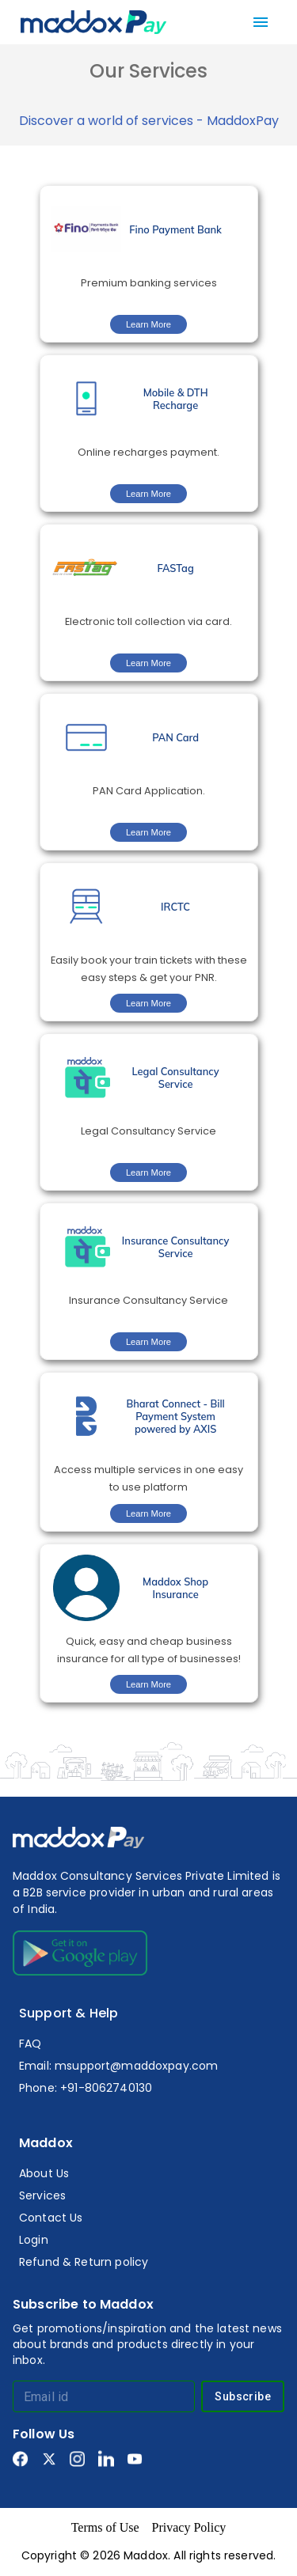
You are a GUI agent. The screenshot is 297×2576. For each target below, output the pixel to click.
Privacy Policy (189, 2527)
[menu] (260, 22)
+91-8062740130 (106, 2088)
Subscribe (243, 2396)
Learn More (148, 324)
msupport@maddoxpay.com (136, 2066)
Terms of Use (105, 2527)
